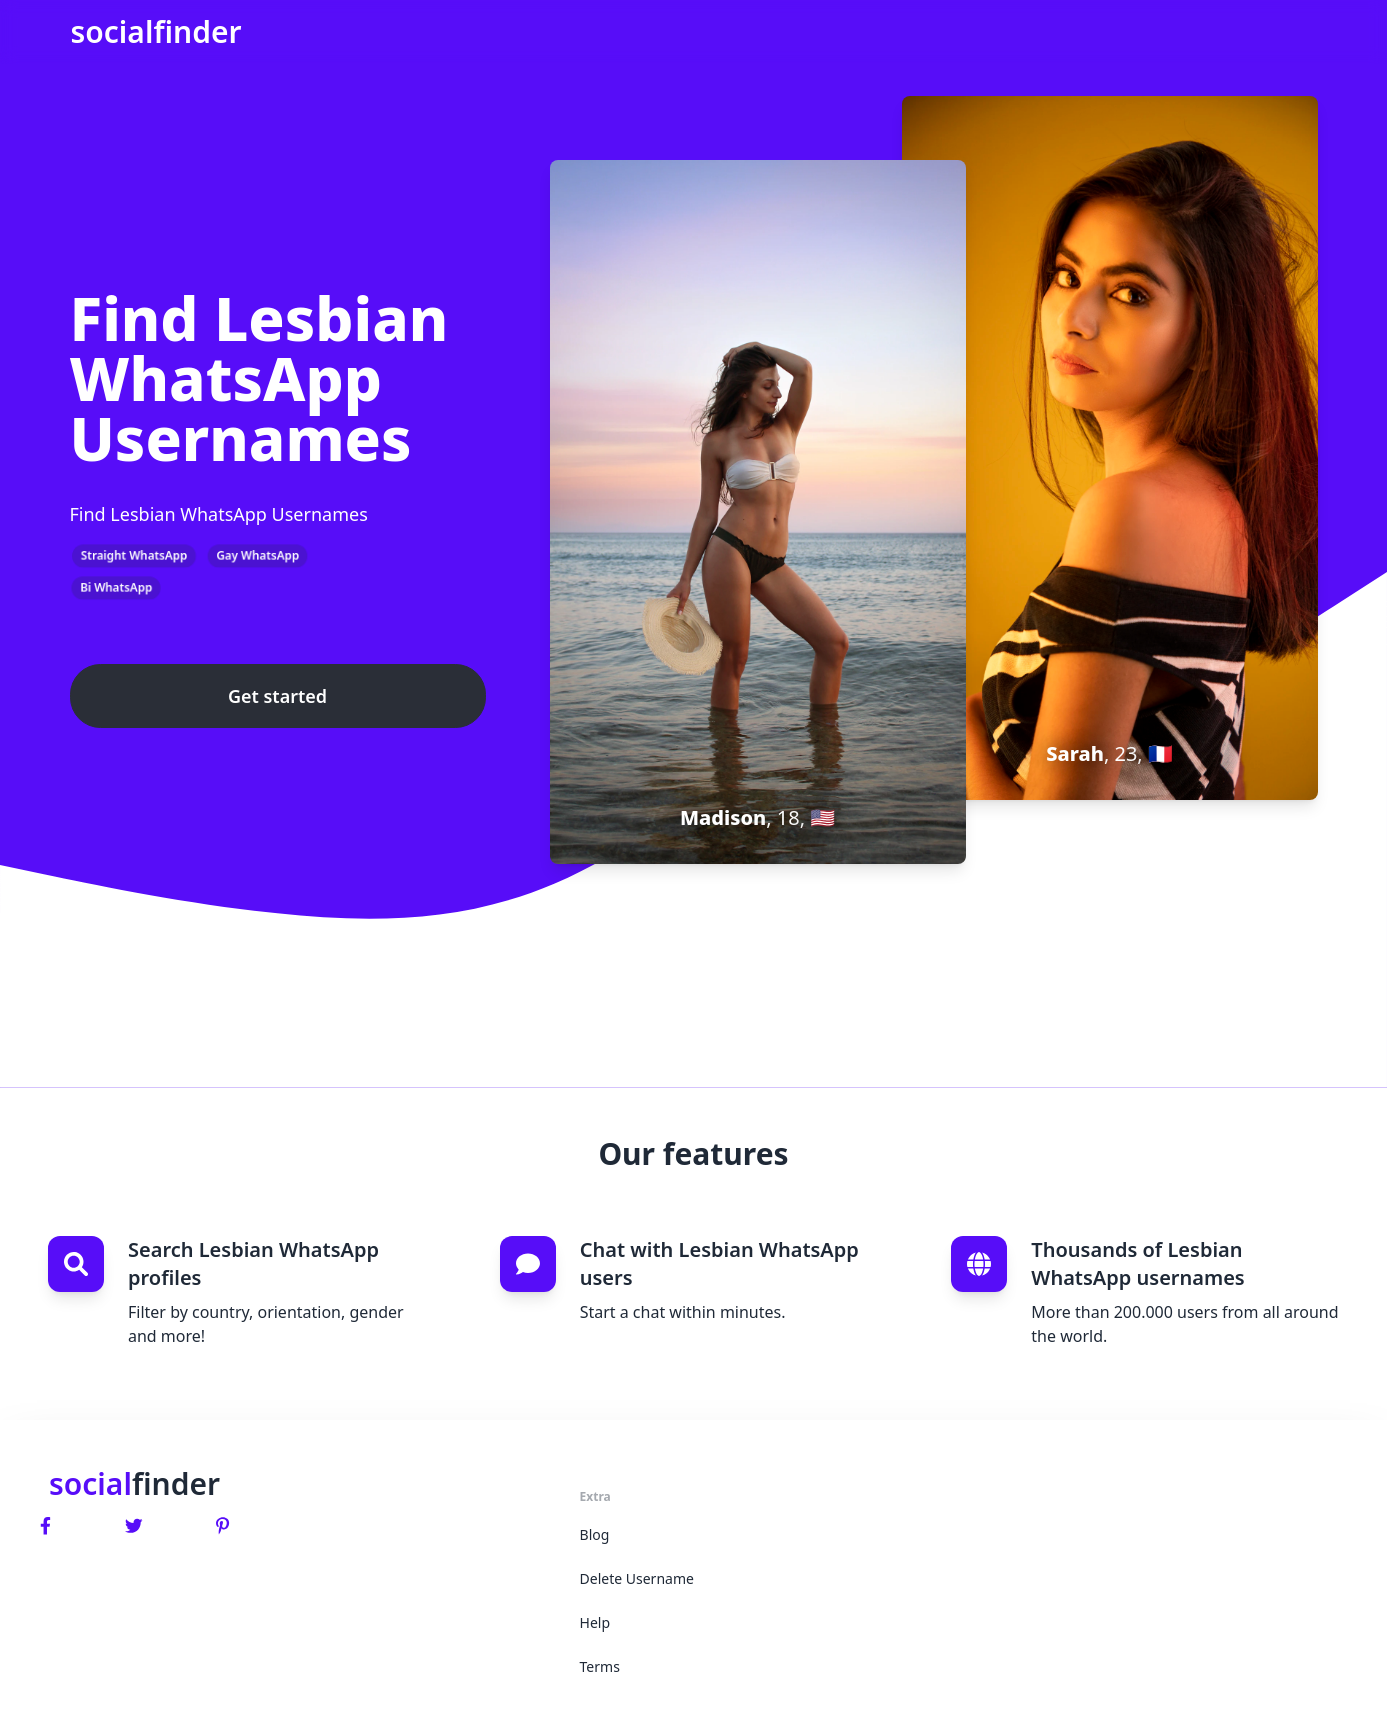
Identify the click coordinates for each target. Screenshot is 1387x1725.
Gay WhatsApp (257, 555)
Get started (277, 696)
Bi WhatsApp (116, 587)
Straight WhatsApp (134, 555)
